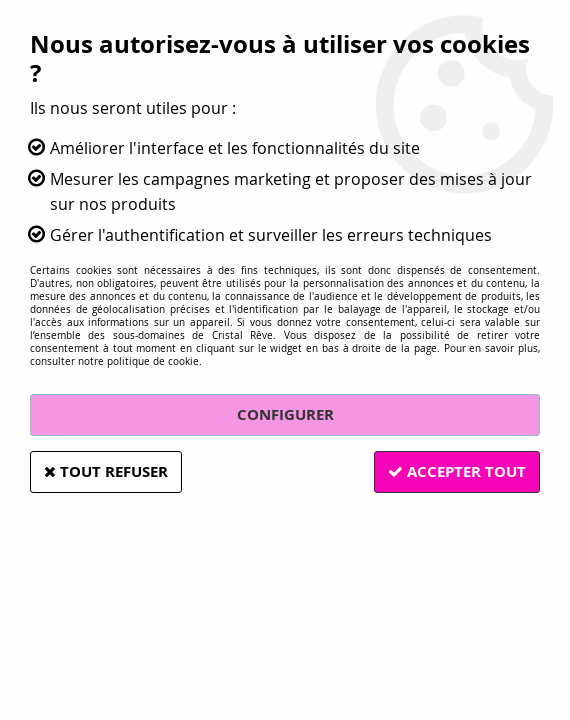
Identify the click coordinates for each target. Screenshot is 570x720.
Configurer (285, 414)
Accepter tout (455, 471)
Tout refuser (108, 471)
